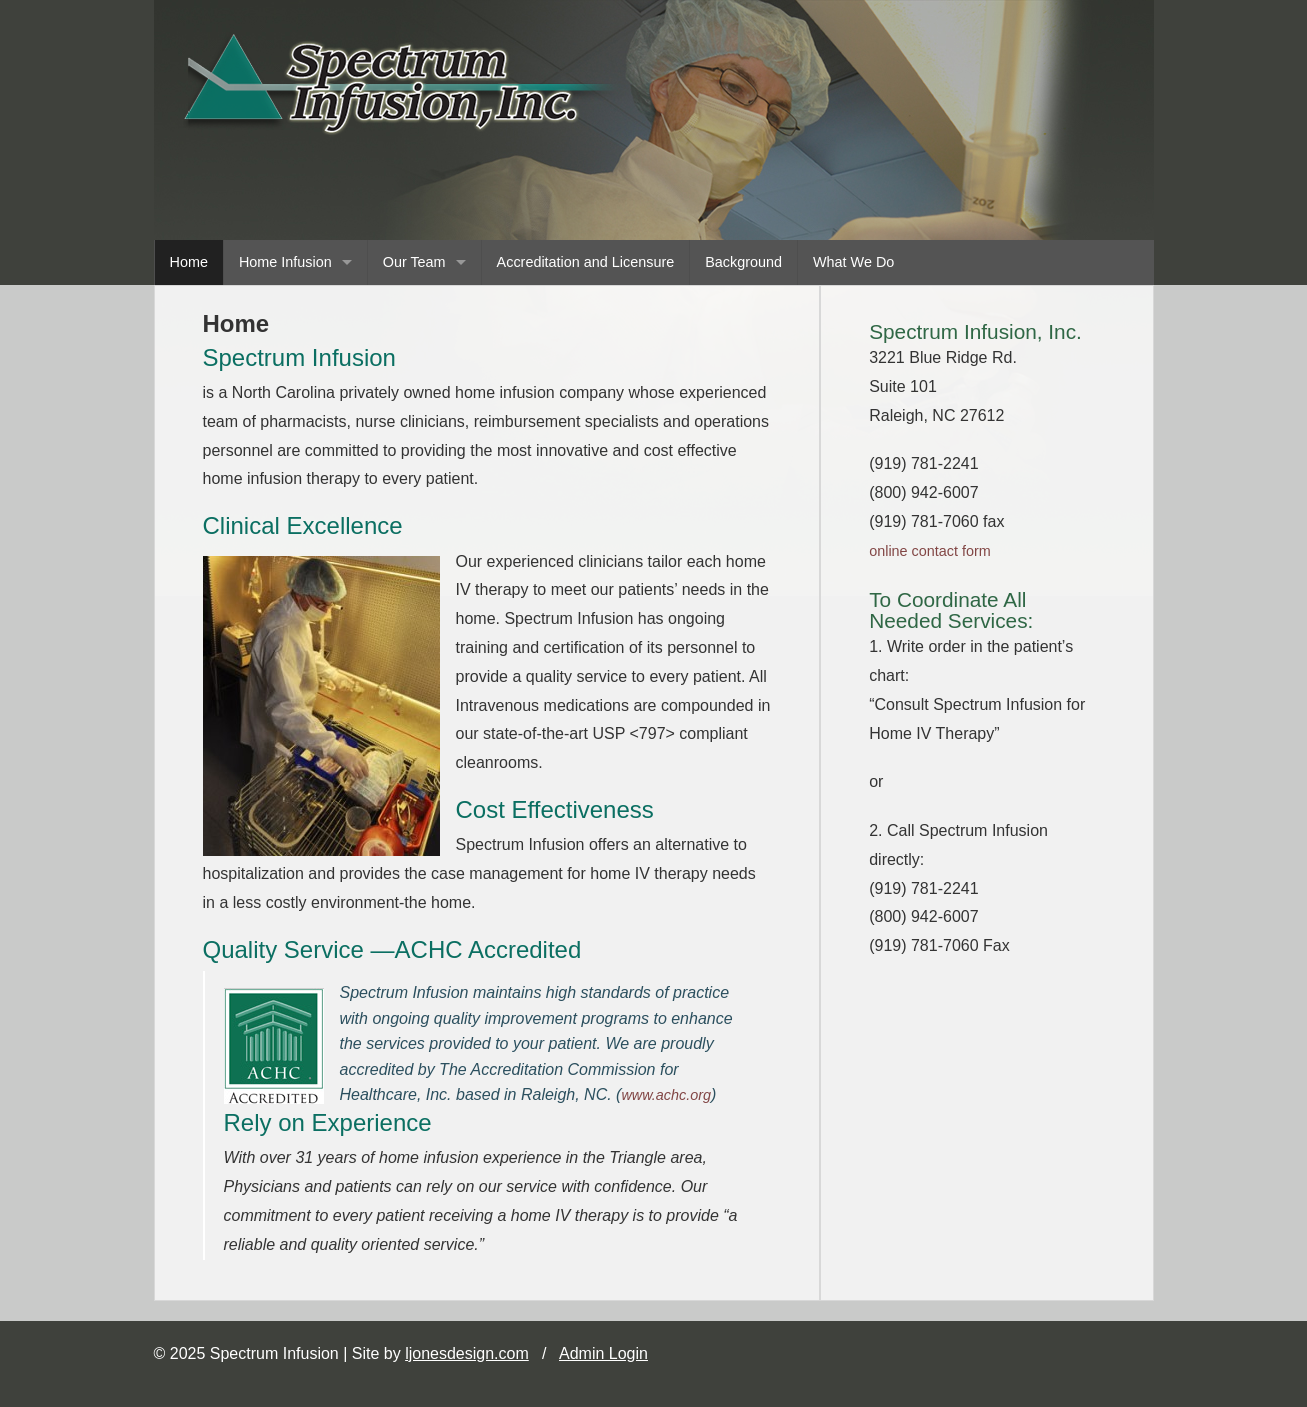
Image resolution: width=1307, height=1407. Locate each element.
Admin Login (603, 1353)
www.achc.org (666, 1095)
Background (743, 262)
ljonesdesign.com (467, 1353)
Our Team (414, 262)
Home (189, 262)
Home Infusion (285, 262)
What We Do (853, 262)
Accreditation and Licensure (586, 262)
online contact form (930, 551)
